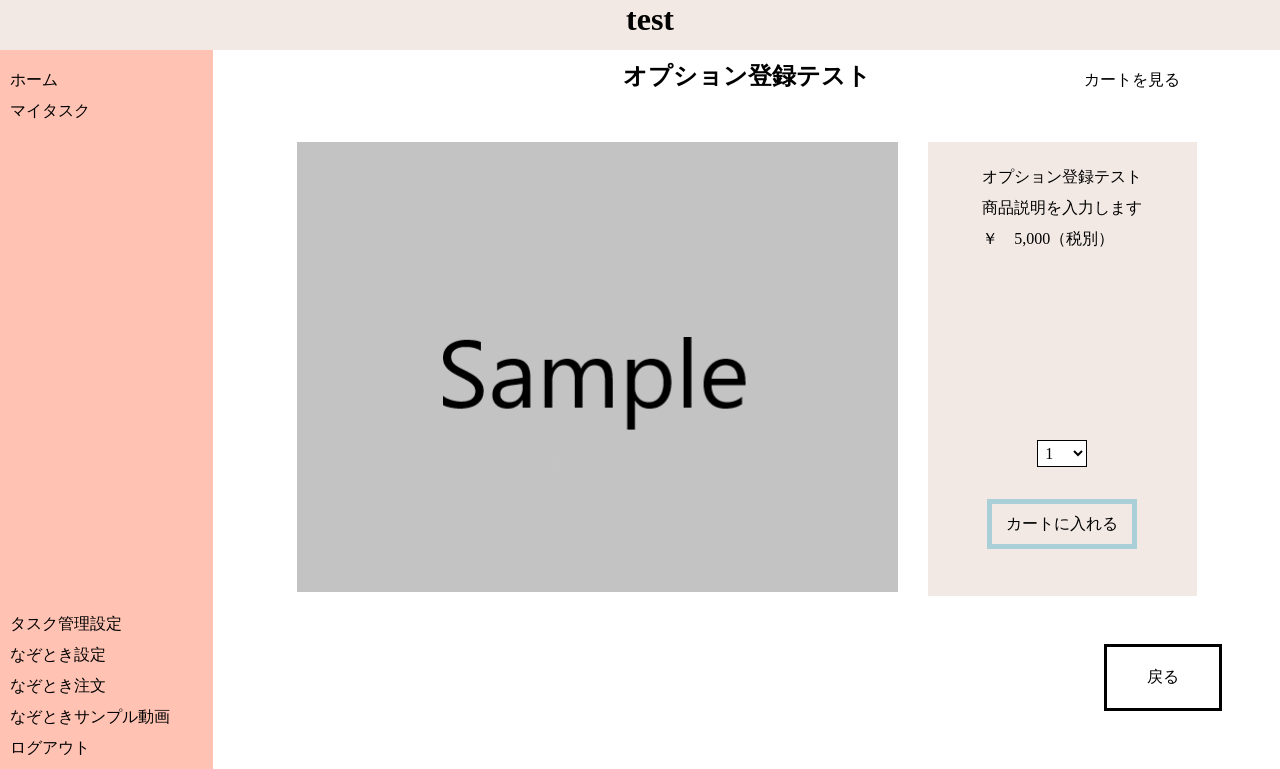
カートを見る (1132, 79)
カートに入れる (1062, 523)
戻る (1163, 676)
